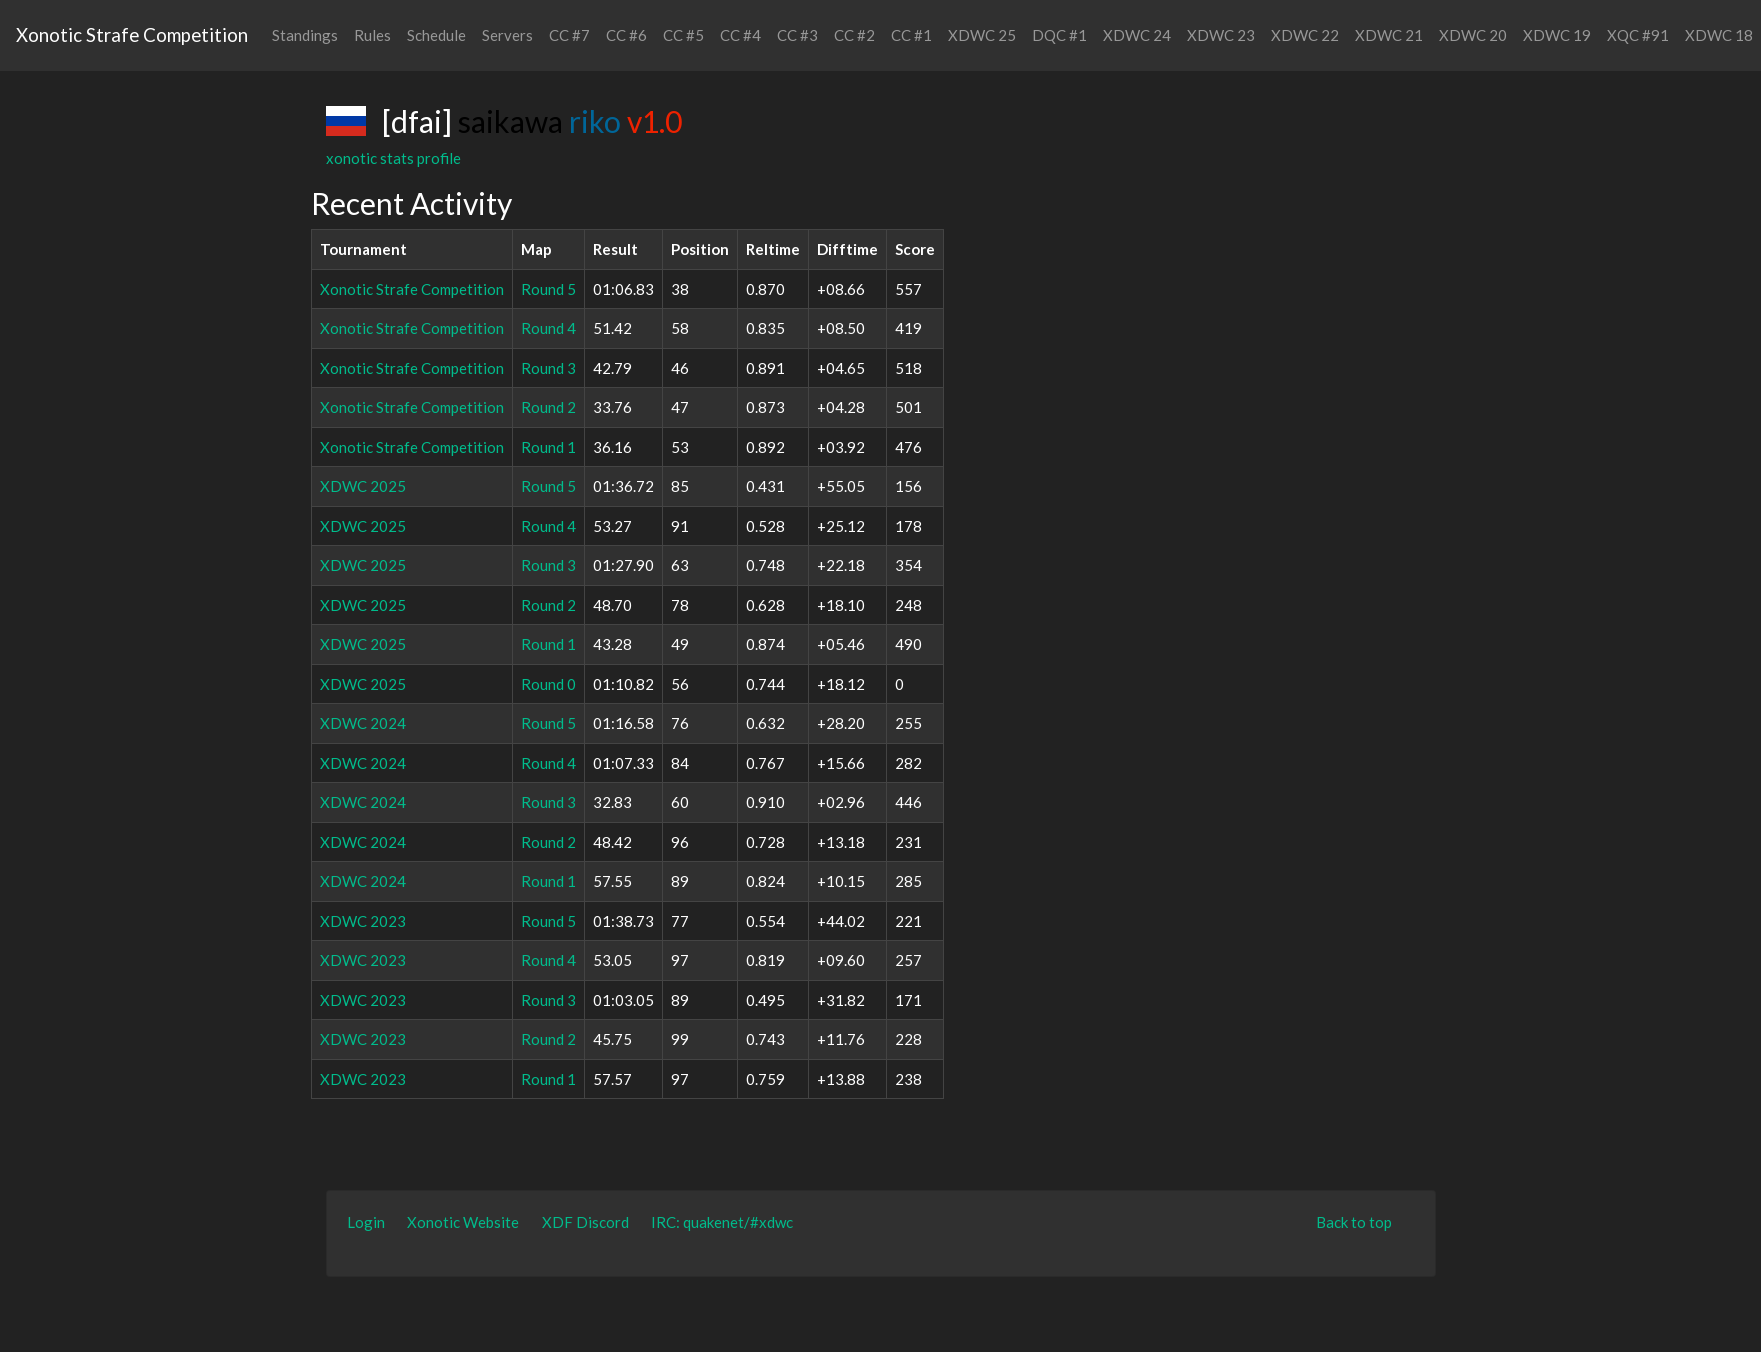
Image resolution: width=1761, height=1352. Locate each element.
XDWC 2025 (363, 486)
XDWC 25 (982, 35)
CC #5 (683, 35)
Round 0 (548, 684)
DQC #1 (1059, 35)
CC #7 (569, 35)
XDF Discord (585, 1222)
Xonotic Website (463, 1222)
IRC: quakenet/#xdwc (722, 1222)
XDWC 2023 (363, 921)
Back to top (1354, 1222)
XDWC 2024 (363, 723)
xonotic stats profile (393, 158)
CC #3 (797, 35)
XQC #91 (1638, 35)
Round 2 (548, 407)
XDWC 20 (1473, 35)
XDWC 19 (1557, 35)
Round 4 (548, 328)
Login (366, 1222)
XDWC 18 (1719, 35)
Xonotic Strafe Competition (132, 34)
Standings (305, 35)
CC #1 (911, 35)
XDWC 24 (1137, 35)
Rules (372, 35)
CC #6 (626, 35)
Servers (507, 35)
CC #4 (740, 35)
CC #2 (854, 35)
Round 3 (548, 368)
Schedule (436, 35)
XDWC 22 (1305, 35)
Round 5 (548, 289)
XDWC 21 (1389, 35)
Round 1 (548, 447)
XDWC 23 (1221, 35)
